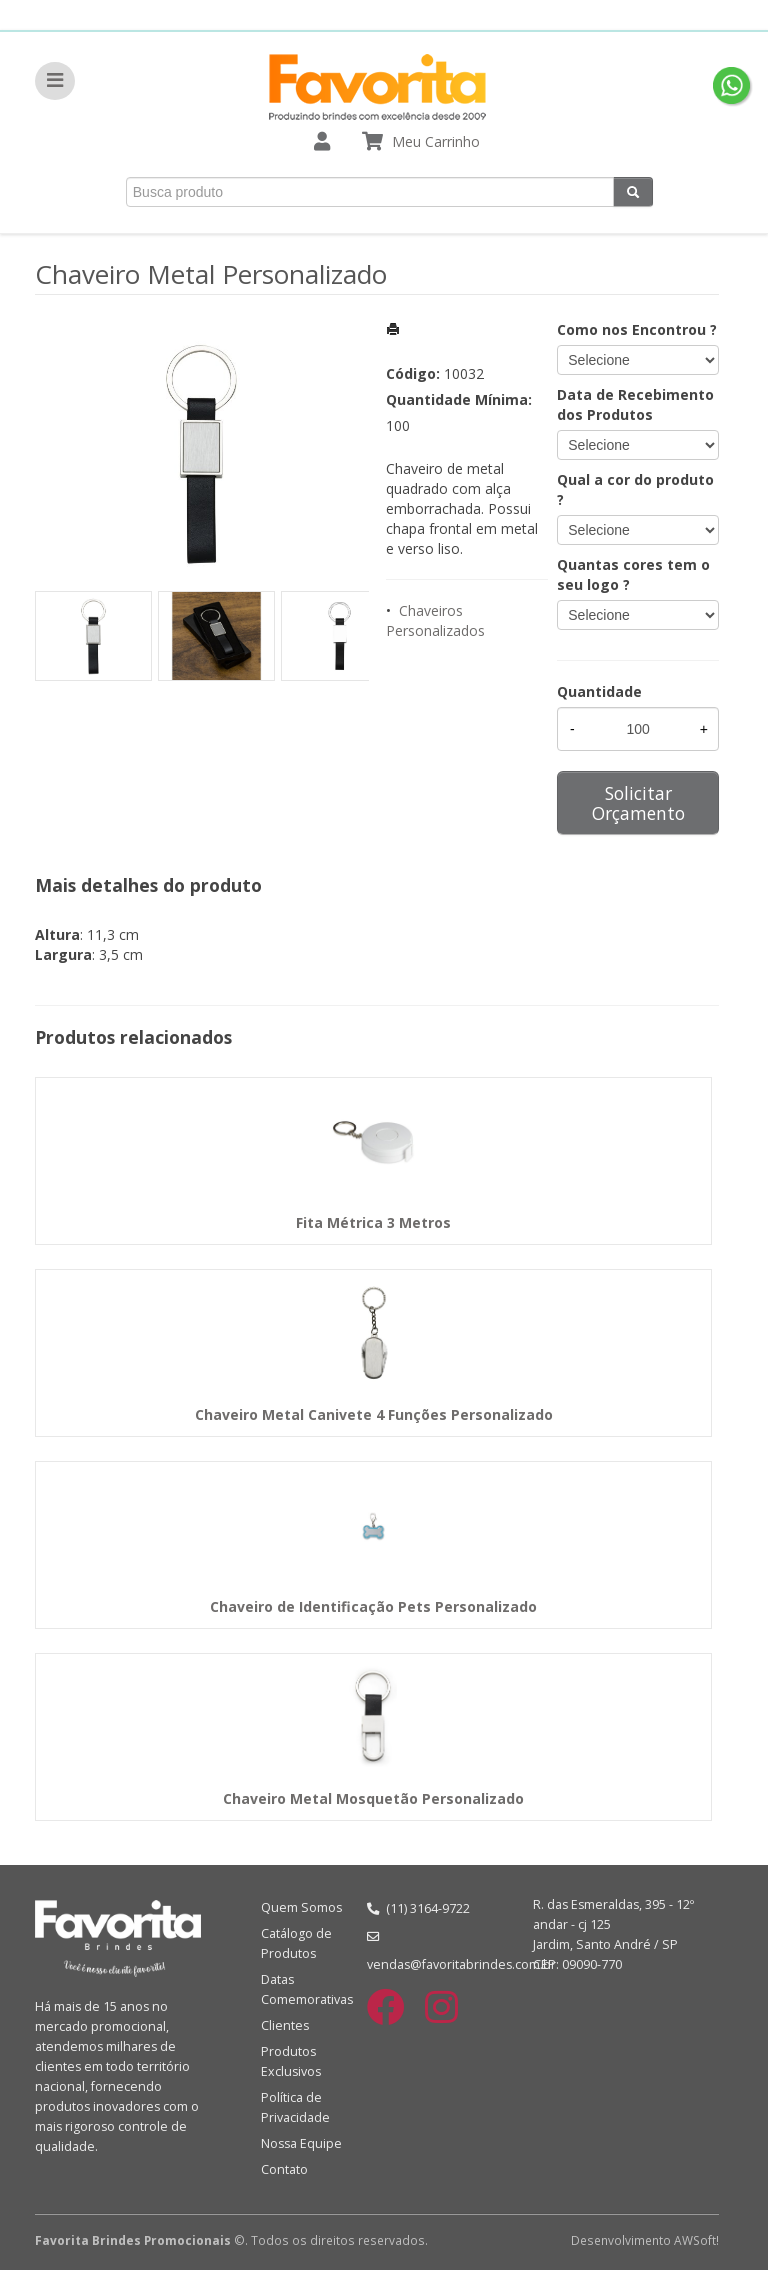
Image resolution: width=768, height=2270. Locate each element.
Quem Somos (301, 1907)
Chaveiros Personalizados (435, 620)
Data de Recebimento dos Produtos (635, 404)
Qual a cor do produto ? (635, 489)
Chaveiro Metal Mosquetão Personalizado (373, 1798)
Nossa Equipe (301, 2143)
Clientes (285, 2025)
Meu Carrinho (436, 141)
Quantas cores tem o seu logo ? (633, 574)
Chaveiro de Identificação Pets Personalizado (373, 1606)
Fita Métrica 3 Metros (373, 1222)
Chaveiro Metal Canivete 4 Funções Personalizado (374, 1414)
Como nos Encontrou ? (637, 329)
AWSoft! (696, 2240)
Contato (284, 2169)
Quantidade (599, 691)
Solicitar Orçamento (638, 803)
